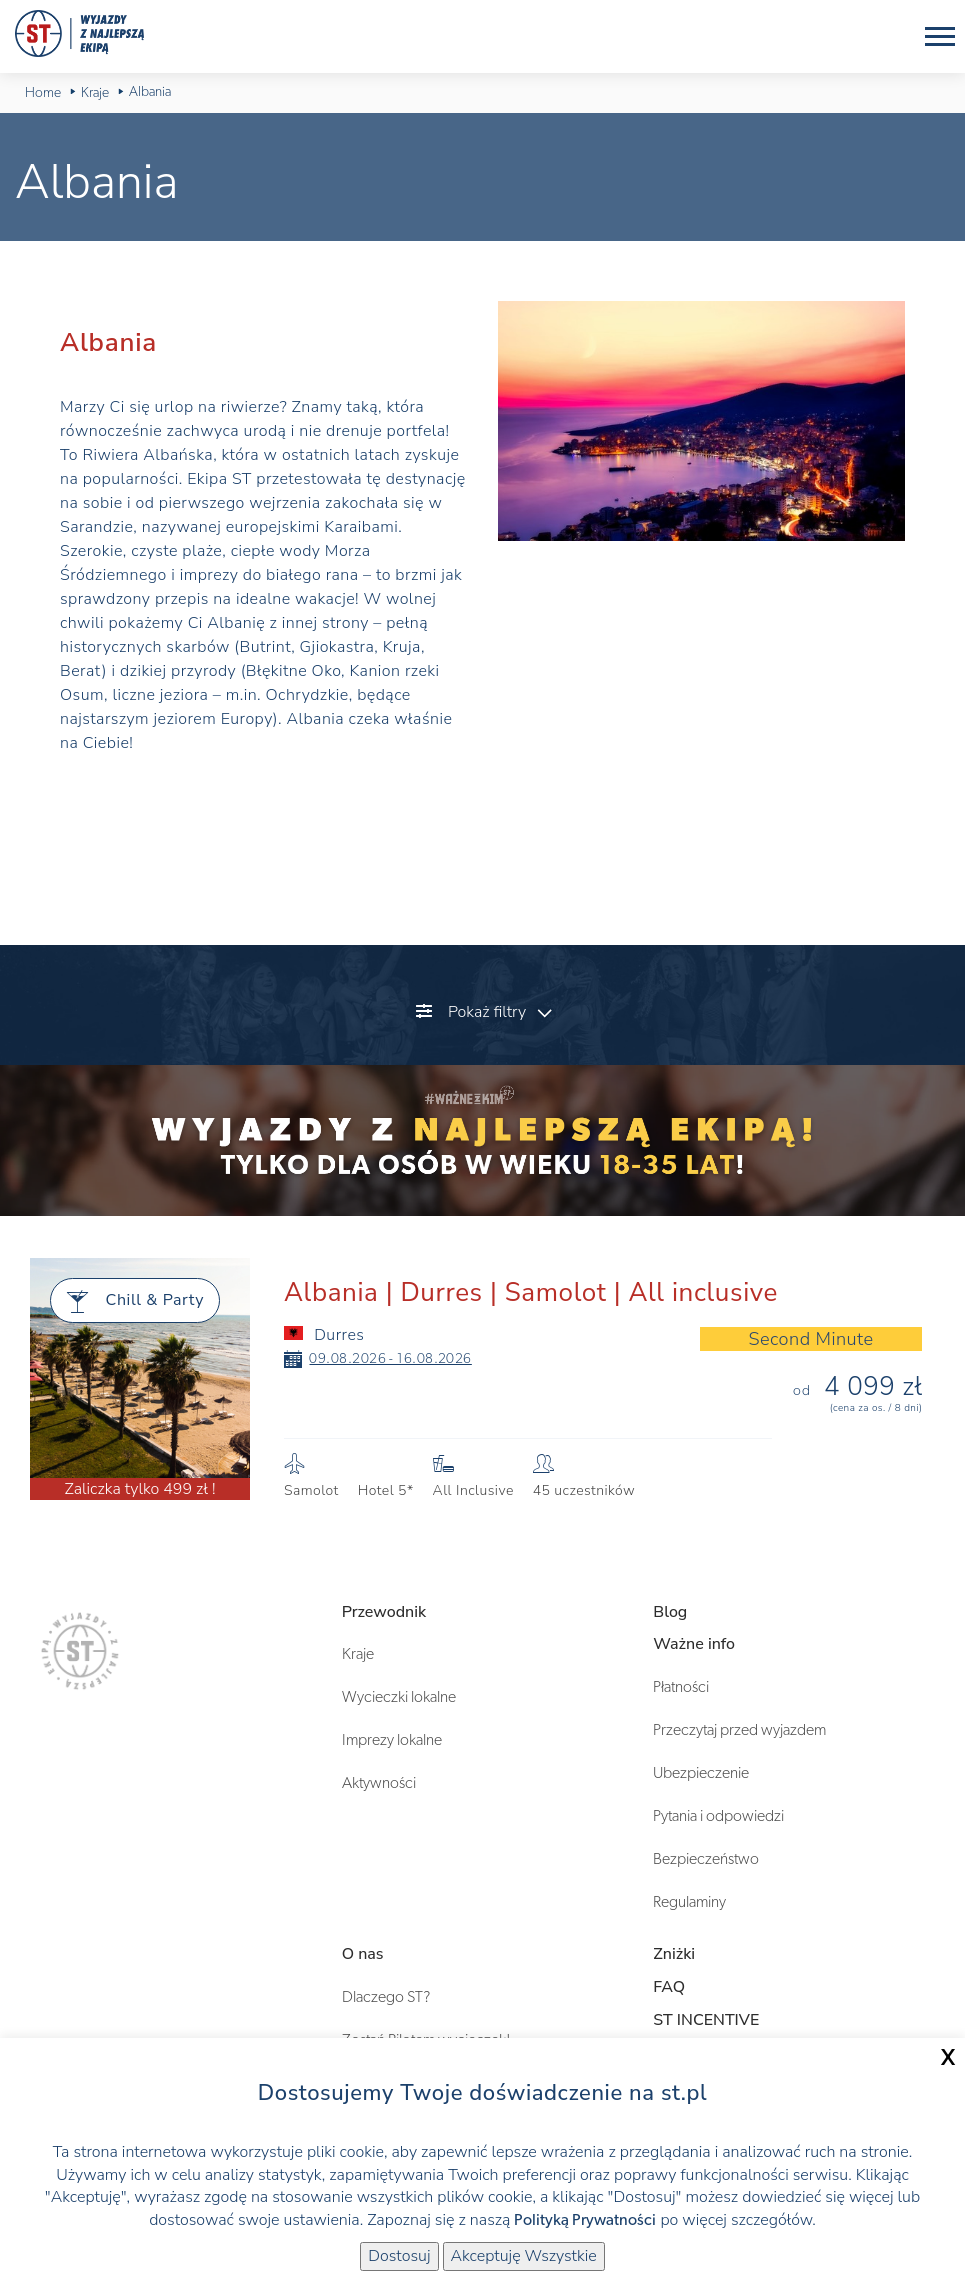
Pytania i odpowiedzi (718, 1816)
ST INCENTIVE (706, 2020)
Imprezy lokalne (392, 1740)
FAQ (669, 1987)
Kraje (358, 1654)
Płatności (681, 1687)
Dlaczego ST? (386, 1997)
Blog (670, 1612)
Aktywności (379, 1783)
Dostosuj (399, 2256)
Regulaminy (689, 1902)
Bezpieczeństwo (706, 1859)
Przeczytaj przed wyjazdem (739, 1730)
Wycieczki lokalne (399, 1697)
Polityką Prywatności (585, 2220)
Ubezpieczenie (701, 1773)
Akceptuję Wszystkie (524, 2256)
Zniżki (674, 1954)
